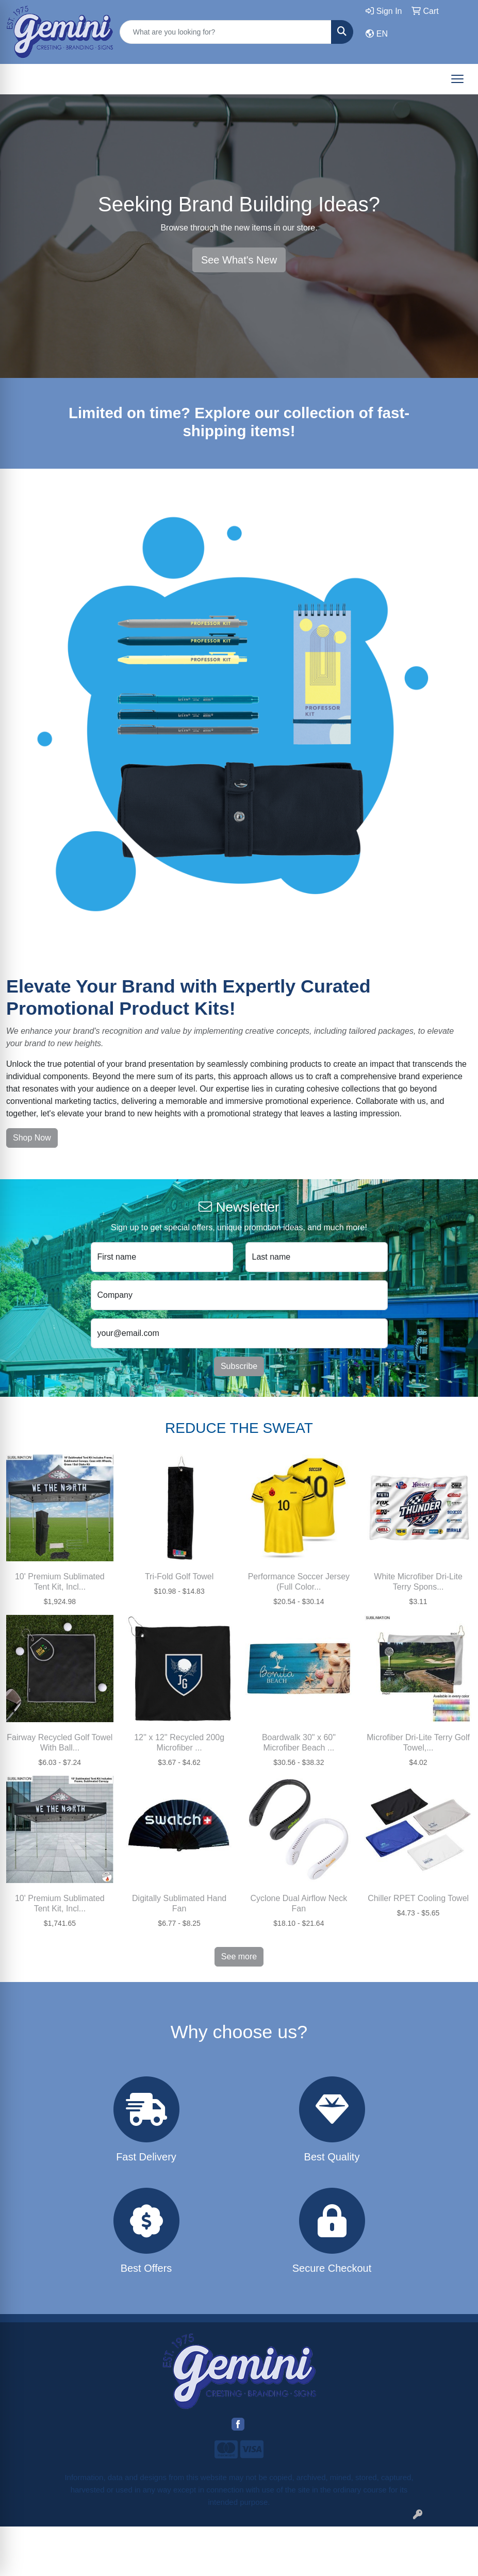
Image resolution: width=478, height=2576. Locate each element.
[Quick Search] (226, 32)
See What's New (239, 260)
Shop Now (32, 1137)
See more (239, 1956)
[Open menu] (457, 79)
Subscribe (239, 1366)
